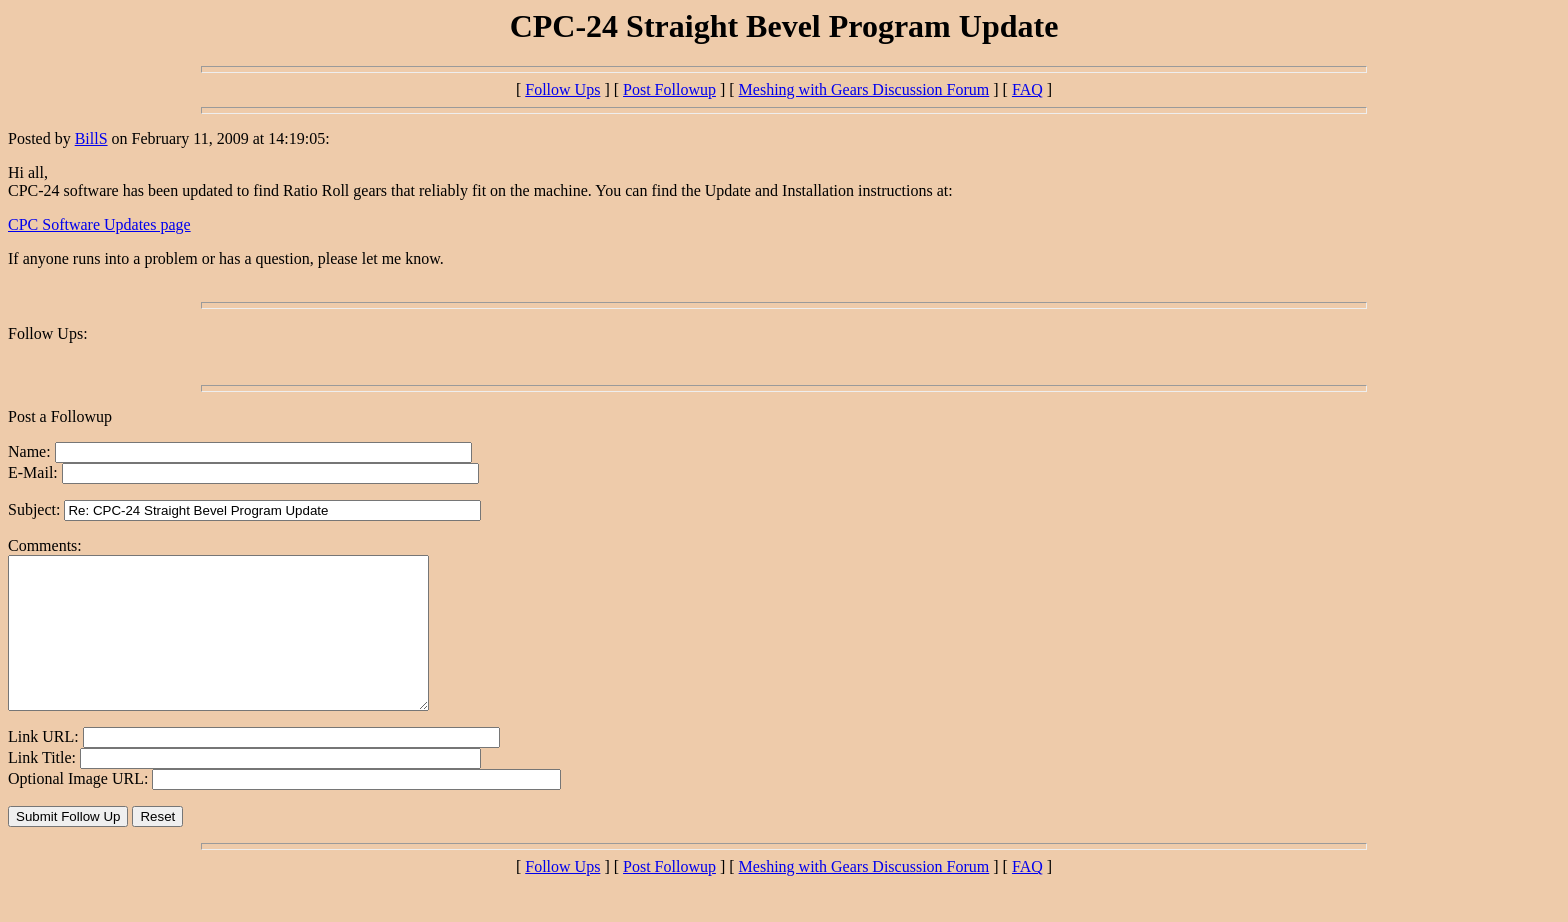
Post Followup (669, 89)
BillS (91, 138)
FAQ (1027, 89)
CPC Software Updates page (99, 224)
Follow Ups (562, 89)
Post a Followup (60, 416)
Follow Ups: (48, 333)
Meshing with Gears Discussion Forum (864, 89)
